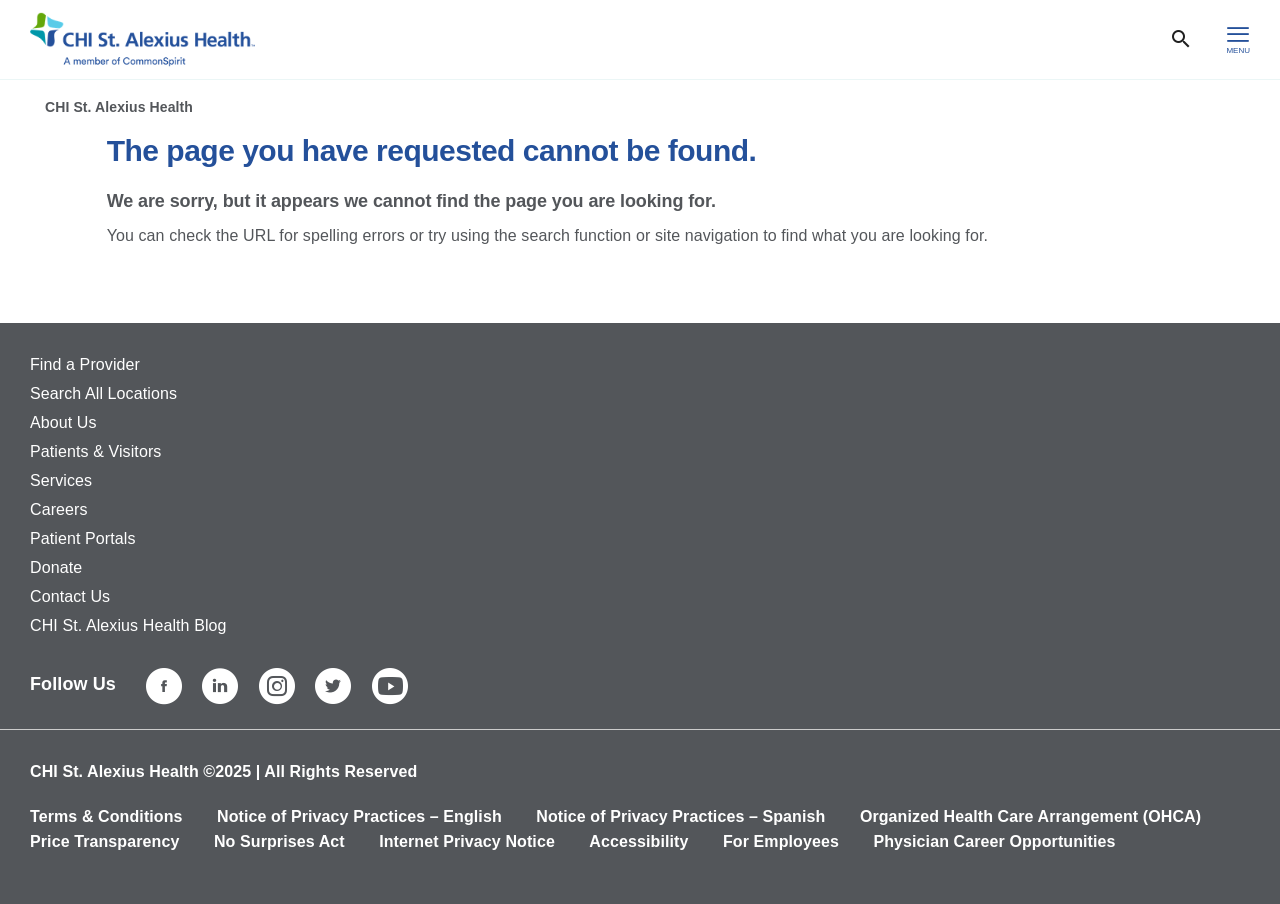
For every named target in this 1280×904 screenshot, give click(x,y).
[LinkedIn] (220, 686)
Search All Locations (103, 393)
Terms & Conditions (106, 816)
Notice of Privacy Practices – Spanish (680, 816)
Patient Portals (83, 538)
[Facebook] (164, 686)
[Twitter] (333, 686)
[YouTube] (390, 686)
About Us (63, 422)
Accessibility (638, 841)
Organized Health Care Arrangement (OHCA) (1030, 816)
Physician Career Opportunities (994, 841)
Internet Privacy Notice (467, 841)
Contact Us (70, 596)
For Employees (781, 841)
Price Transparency (104, 841)
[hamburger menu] (1238, 39)
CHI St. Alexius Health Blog (128, 625)
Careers (59, 509)
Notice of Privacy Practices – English (359, 816)
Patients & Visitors (95, 451)
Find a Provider (85, 364)
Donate (56, 567)
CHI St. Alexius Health (119, 107)
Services (61, 480)
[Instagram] (277, 686)
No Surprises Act (279, 841)
